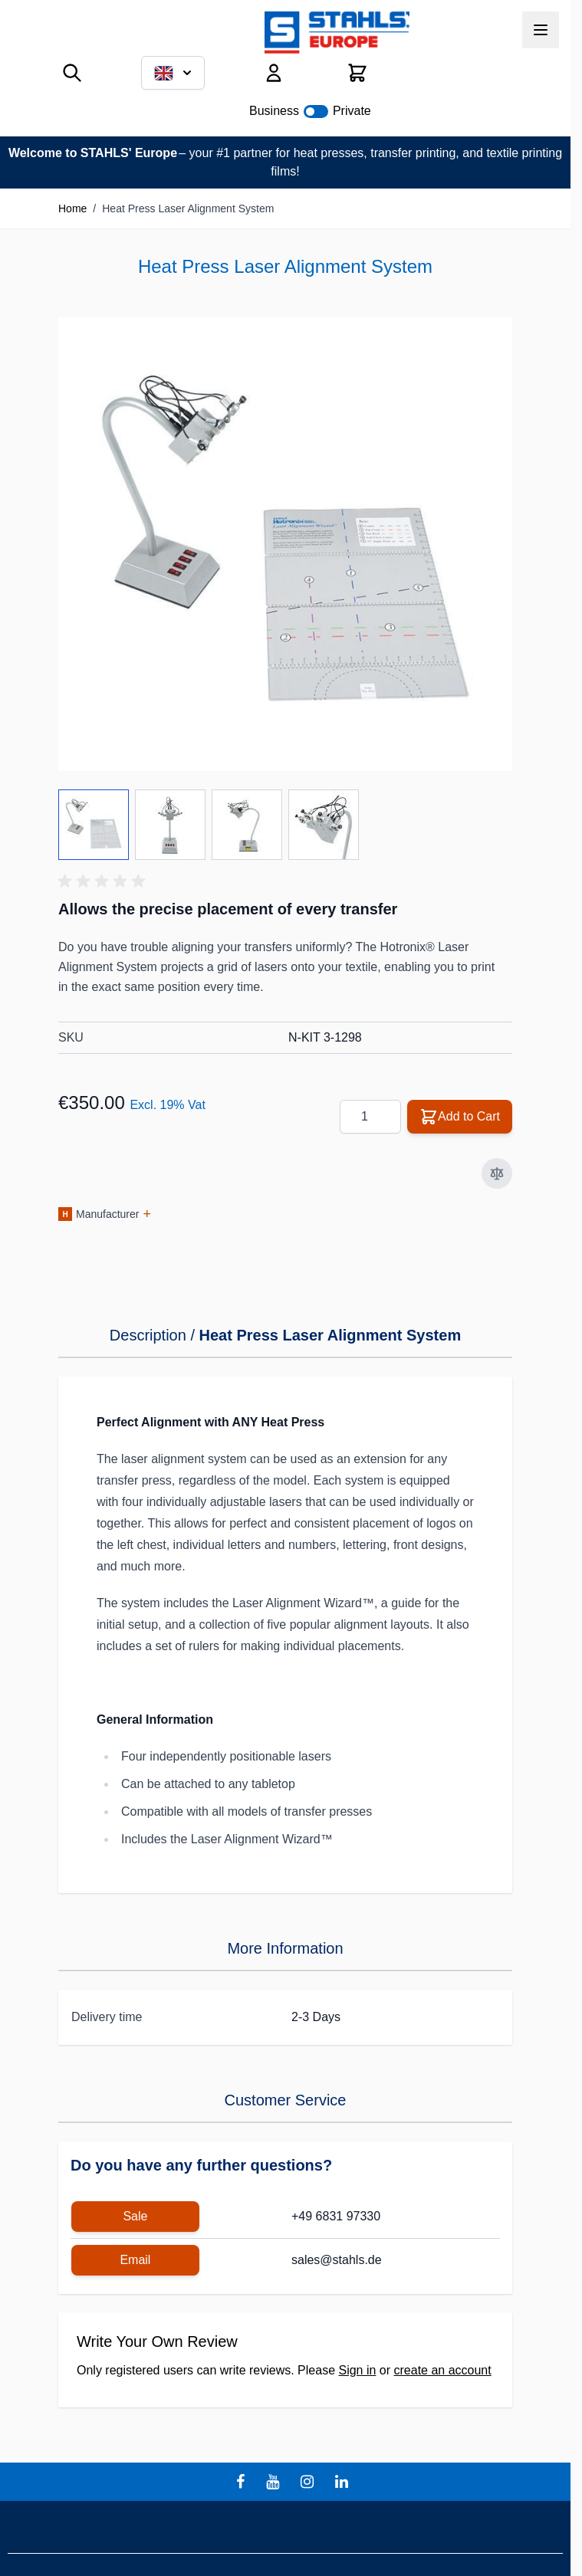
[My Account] (274, 73)
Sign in (357, 2370)
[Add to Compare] (497, 1173)
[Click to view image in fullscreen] (285, 544)
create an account (443, 2370)
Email (135, 2259)
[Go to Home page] (337, 32)
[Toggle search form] (72, 73)
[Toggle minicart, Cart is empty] (357, 73)
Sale (135, 2216)
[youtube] (274, 2481)
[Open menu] (540, 29)
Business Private (310, 110)
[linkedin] (343, 2481)
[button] (104, 881)
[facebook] (242, 2481)
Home (72, 208)
